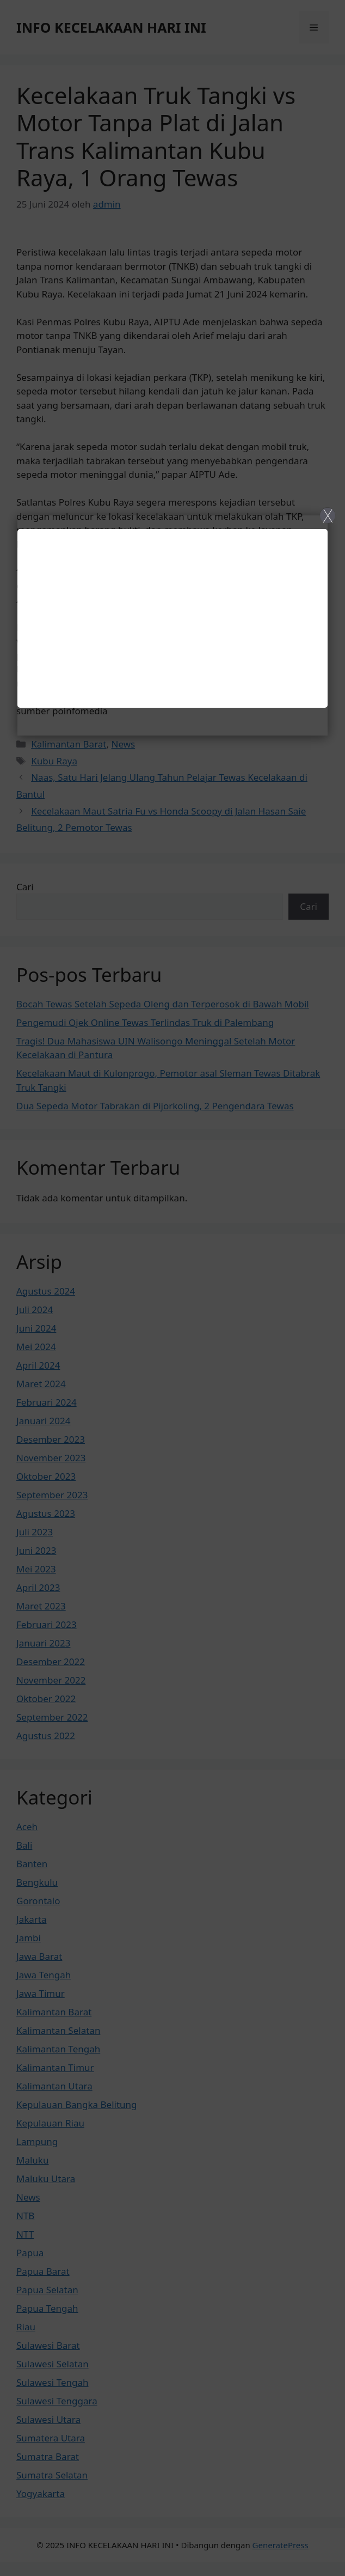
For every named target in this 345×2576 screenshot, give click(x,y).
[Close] (172, 1288)
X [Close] (327, 515)
